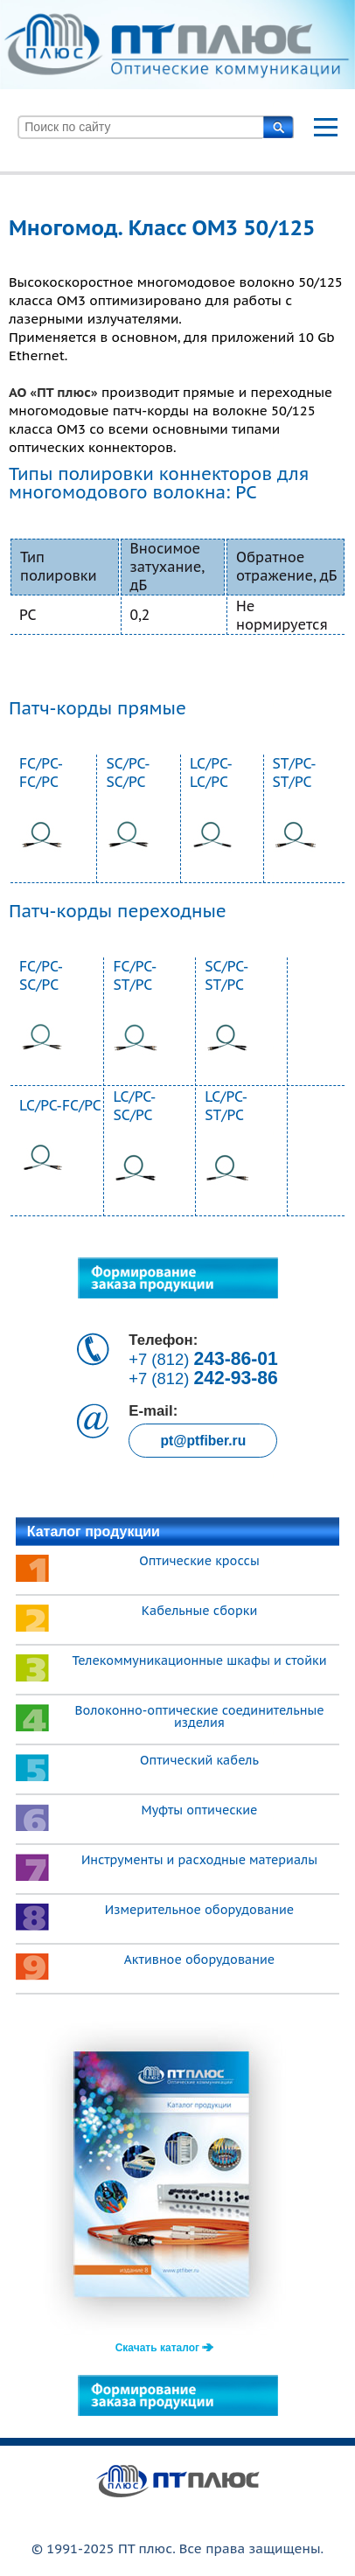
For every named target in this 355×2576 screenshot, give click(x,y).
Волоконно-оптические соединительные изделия (199, 1716)
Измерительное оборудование (199, 1910)
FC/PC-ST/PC (135, 975)
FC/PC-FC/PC (41, 772)
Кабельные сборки (200, 1611)
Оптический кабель (199, 1760)
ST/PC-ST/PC (295, 772)
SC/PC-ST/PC (226, 975)
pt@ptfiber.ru (203, 1440)
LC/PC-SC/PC (134, 1106)
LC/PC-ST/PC (226, 1106)
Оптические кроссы (199, 1561)
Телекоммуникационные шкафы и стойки (199, 1660)
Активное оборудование (199, 1959)
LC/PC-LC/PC (211, 772)
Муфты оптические (200, 1810)
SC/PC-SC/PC (128, 772)
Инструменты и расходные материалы (199, 1860)
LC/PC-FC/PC (60, 1105)
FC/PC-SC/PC (41, 975)
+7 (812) (203, 1358)
